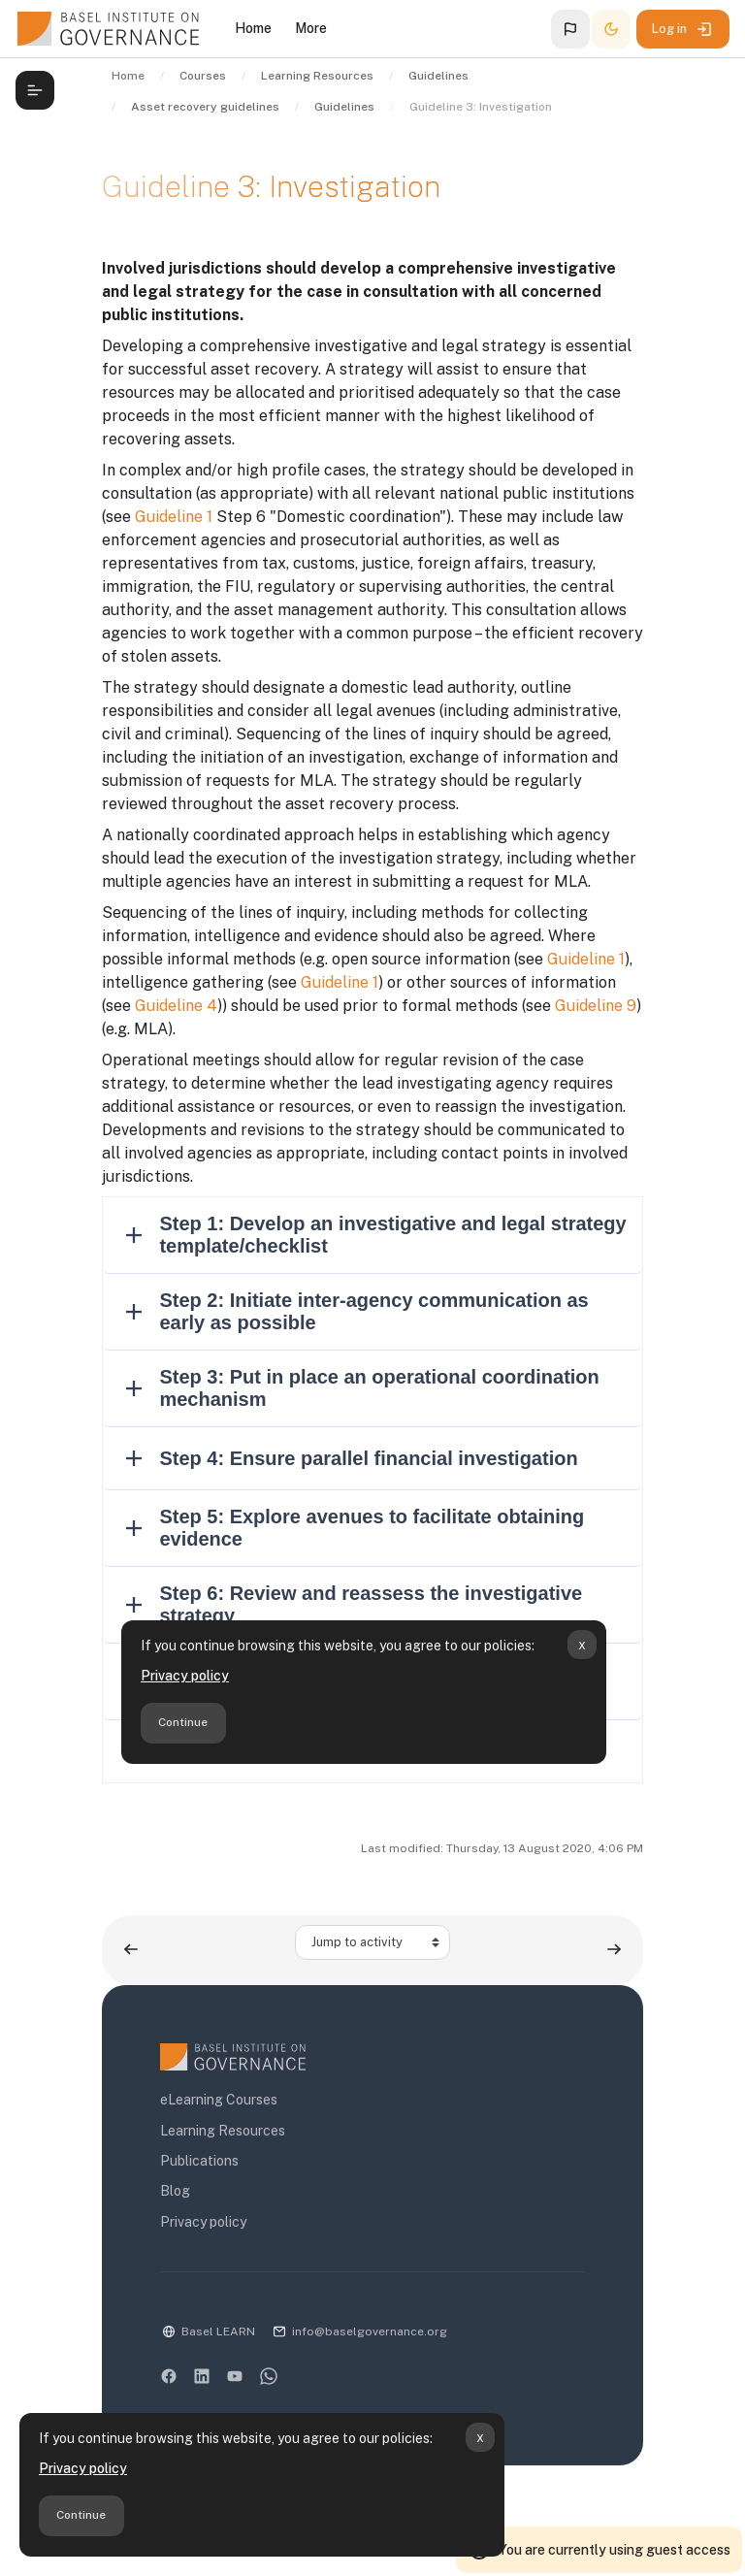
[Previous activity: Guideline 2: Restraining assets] (131, 1950)
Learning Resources (222, 2130)
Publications (199, 2160)
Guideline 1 (173, 516)
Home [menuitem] (253, 28)
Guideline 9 (595, 1005)
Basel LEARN (218, 2331)
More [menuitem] (311, 28)
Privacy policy (83, 2468)
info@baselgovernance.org (369, 2331)
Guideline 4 (176, 1005)
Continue (81, 2515)
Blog (175, 2191)
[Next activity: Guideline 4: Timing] (614, 1950)
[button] (570, 29)
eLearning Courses (218, 2099)
